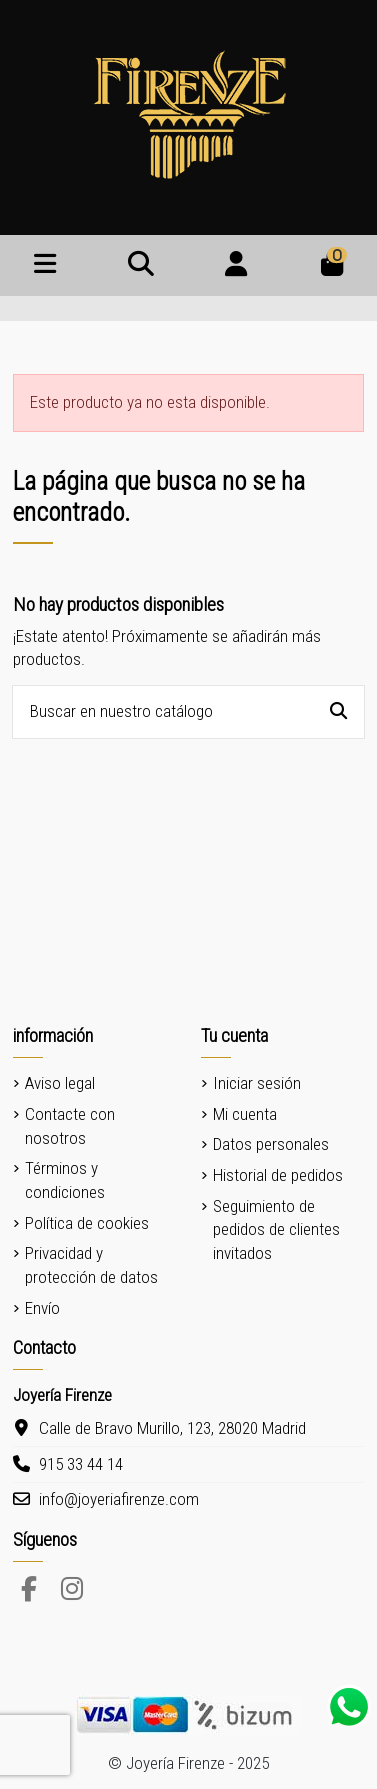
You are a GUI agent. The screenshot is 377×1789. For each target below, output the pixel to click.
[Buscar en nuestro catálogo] (338, 712)
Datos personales (271, 1144)
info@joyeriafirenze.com (119, 1499)
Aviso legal (60, 1083)
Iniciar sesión (257, 1083)
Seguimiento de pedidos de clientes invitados (276, 1230)
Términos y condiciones (65, 1180)
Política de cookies (87, 1223)
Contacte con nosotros (70, 1126)
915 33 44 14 (81, 1464)
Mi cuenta (245, 1114)
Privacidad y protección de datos (91, 1265)
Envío (42, 1308)
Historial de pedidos (278, 1175)
